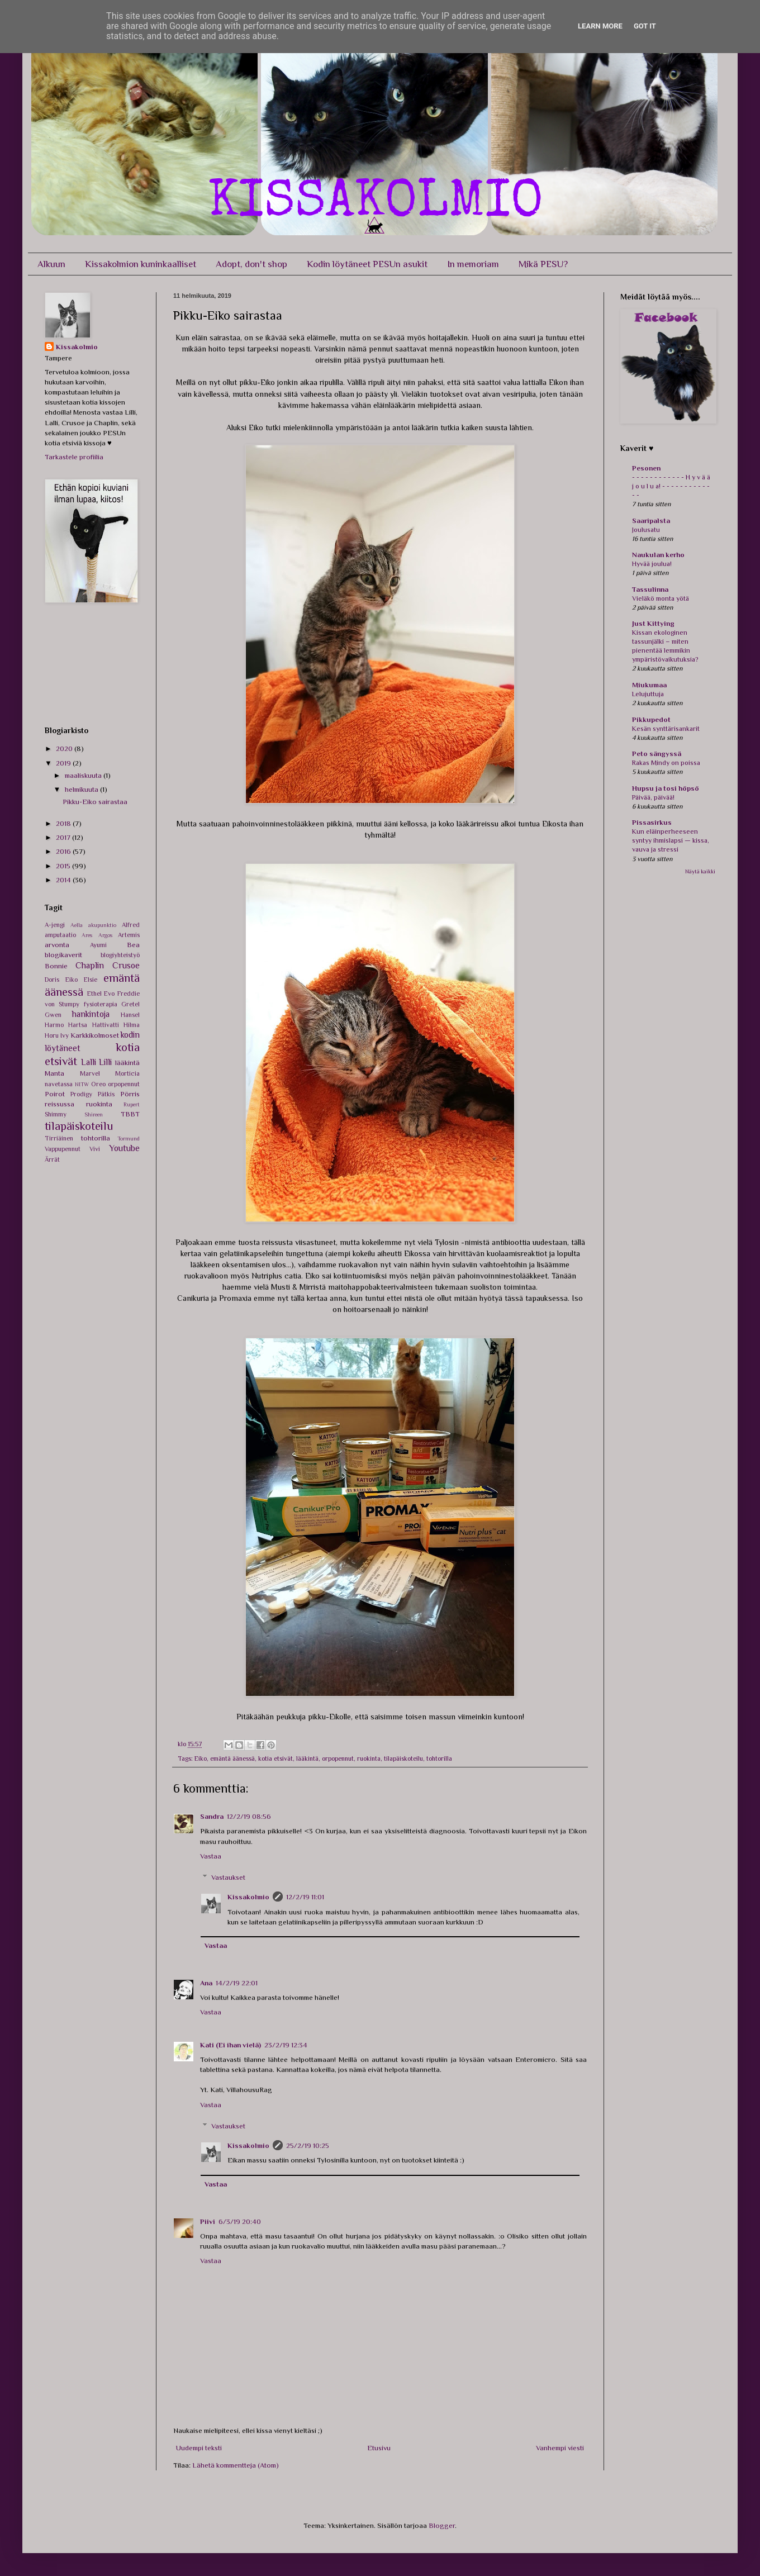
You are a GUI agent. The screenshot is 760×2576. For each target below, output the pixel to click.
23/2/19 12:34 (285, 2045)
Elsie (90, 979)
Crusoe (126, 965)
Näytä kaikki (700, 871)
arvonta (57, 944)
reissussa (59, 1104)
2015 (64, 866)
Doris (52, 979)
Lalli (88, 1062)
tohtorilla (439, 1758)
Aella (76, 925)
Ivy (64, 1035)
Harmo (54, 1025)
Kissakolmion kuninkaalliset (140, 264)
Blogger (442, 2525)
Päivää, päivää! (653, 797)
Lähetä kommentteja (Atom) (235, 2465)
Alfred (131, 925)
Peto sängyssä (656, 753)
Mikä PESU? (543, 264)
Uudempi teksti (199, 2448)
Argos (105, 935)
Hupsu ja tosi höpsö (665, 788)
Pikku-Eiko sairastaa (95, 801)
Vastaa (210, 1856)
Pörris (130, 1094)
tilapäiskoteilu (403, 1758)
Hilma (132, 1025)
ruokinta (369, 1758)
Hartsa (77, 1025)
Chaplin (89, 965)
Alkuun (51, 264)
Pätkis (106, 1094)
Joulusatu (646, 530)
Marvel (90, 1073)
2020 (65, 748)
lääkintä (307, 1758)
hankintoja (91, 1014)
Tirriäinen (59, 1138)
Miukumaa (649, 685)
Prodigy (81, 1094)
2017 (64, 837)
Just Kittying (653, 623)
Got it (645, 26)
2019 (64, 763)
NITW (82, 1084)
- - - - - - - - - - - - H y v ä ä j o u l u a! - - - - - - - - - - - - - (671, 486)
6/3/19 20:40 (239, 2221)
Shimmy (55, 1114)
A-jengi (55, 925)
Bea (133, 944)
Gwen (53, 1015)
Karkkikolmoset (94, 1035)
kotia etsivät (275, 1758)
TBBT (130, 1114)
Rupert (132, 1104)
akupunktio (102, 925)
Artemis (129, 935)
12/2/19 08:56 (249, 1816)
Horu (52, 1035)
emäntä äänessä (232, 1758)
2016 (64, 851)
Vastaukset (228, 1877)
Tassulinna (650, 589)
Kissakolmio (248, 1897)
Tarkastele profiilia (74, 457)
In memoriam (473, 264)
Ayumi (98, 945)
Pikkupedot (651, 719)
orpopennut (338, 1758)
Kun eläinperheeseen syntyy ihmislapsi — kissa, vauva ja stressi (670, 840)
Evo (109, 993)
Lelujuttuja (648, 694)
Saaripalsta (651, 520)
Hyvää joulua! (652, 564)
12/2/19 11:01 (305, 1897)
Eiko (200, 1758)
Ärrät (52, 1159)
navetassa (59, 1084)
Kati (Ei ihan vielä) (230, 2045)
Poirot (55, 1094)
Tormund (128, 1138)
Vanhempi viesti (560, 2448)
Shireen (93, 1114)
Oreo (98, 1084)
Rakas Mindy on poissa (666, 763)
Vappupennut (62, 1149)
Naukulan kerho (658, 554)
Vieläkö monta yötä (660, 598)
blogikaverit (63, 954)
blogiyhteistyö (120, 955)
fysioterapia (100, 1004)
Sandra (212, 1816)
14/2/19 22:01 (237, 1983)
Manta (54, 1073)
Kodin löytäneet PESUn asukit (367, 264)
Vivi (94, 1149)
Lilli (105, 1062)
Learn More (600, 26)
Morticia (127, 1073)
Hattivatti (105, 1025)
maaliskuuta (84, 775)
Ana (206, 1983)
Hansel (130, 1015)
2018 (64, 823)
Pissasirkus (652, 822)
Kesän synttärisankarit (666, 729)
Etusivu (379, 2448)
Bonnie (56, 966)
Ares (87, 935)
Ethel (94, 993)
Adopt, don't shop (251, 264)
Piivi (207, 2221)
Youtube (124, 1148)
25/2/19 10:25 (307, 2145)
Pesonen (646, 468)
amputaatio (60, 935)
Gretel (130, 1004)
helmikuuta (82, 789)
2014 (64, 880)
